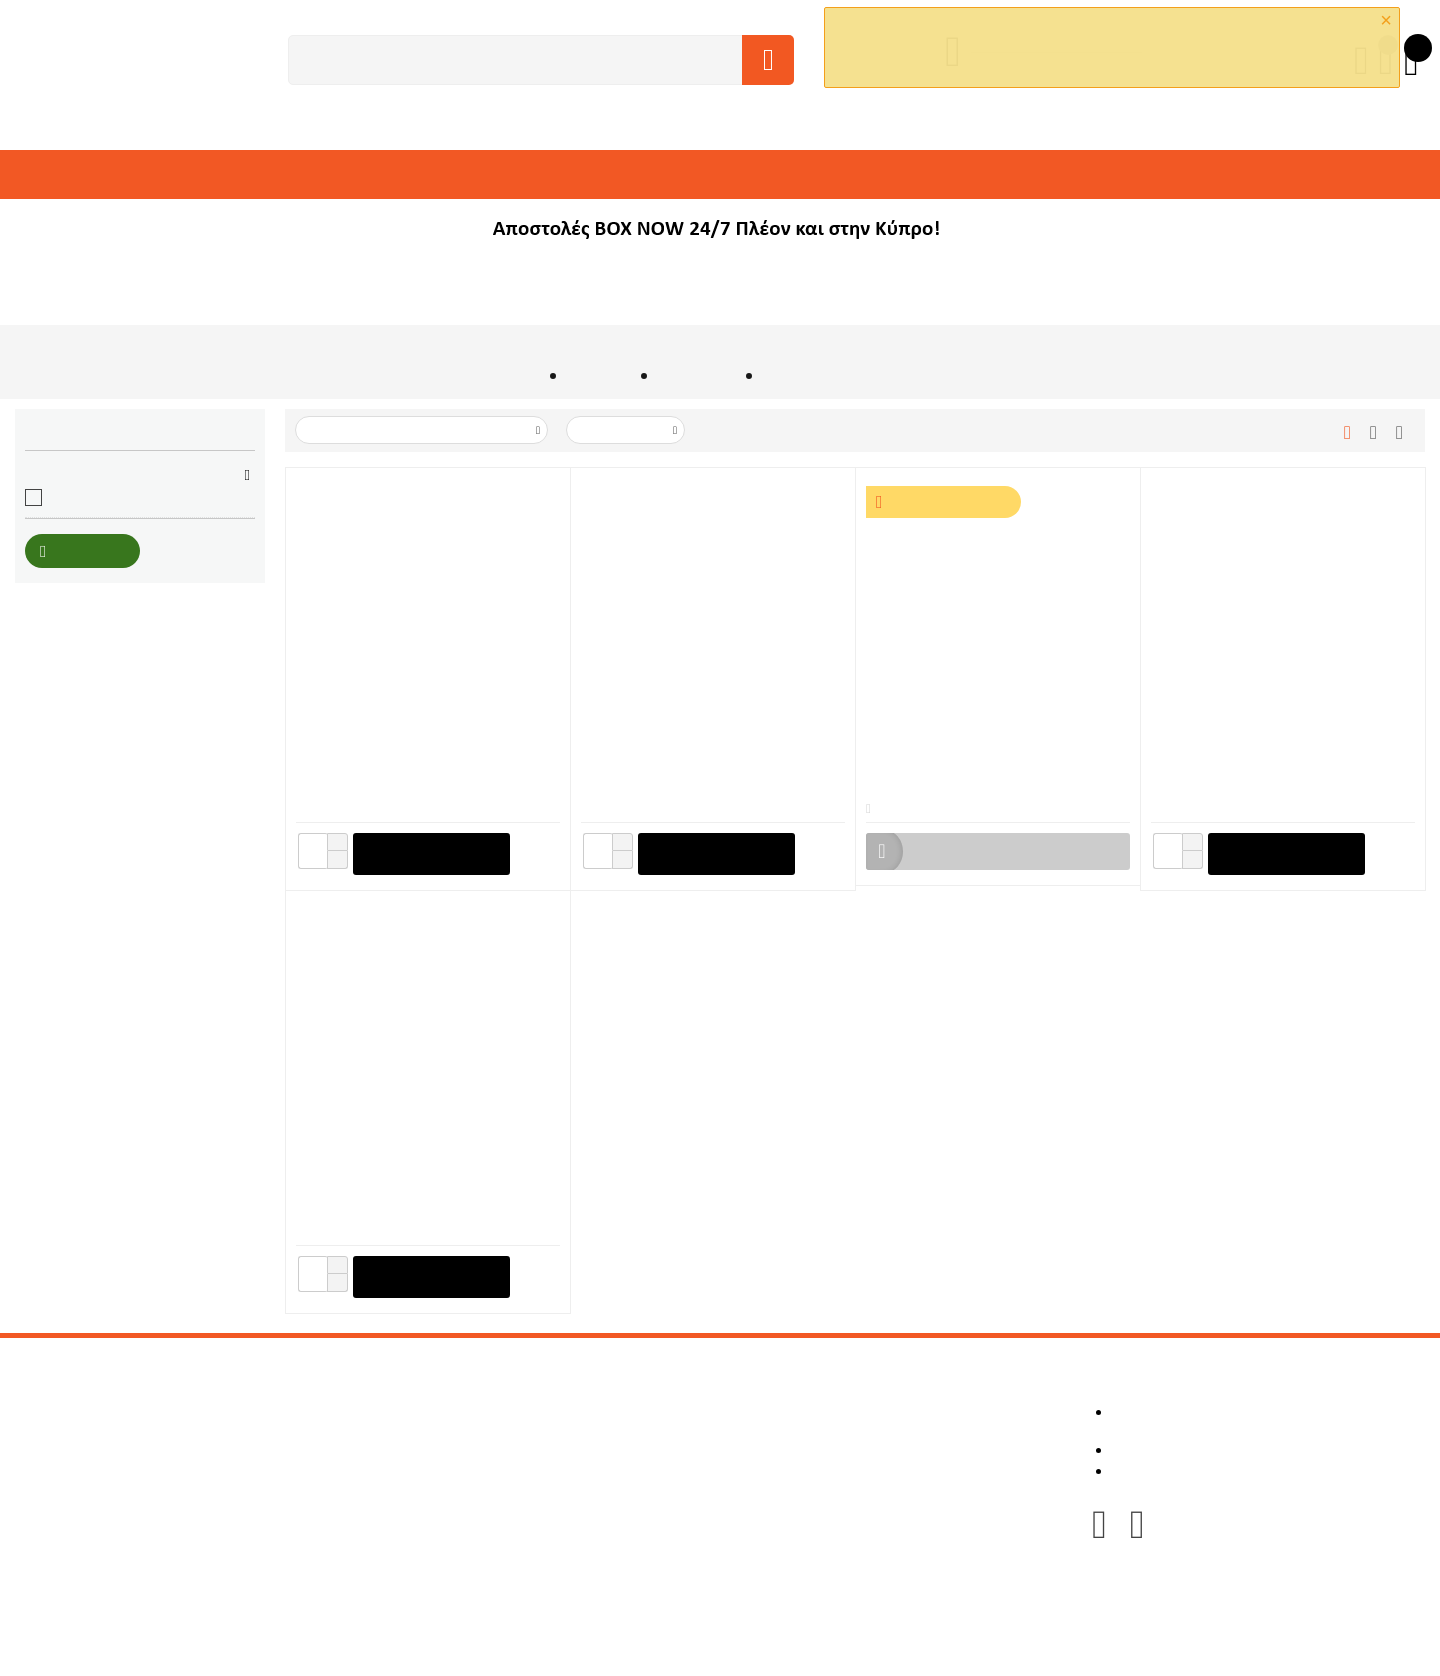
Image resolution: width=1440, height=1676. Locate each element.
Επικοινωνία (594, 1503)
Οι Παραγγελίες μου (887, 1431)
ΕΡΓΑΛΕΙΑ (59, 175)
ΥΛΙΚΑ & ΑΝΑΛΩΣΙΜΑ (386, 175)
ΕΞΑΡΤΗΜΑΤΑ (260, 175)
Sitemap (581, 1521)
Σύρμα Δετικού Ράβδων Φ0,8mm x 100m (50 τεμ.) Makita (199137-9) (1277, 746)
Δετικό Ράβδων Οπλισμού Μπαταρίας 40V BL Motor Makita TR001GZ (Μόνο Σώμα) (701, 746)
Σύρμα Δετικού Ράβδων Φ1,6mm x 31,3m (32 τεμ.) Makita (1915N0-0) (424, 1169)
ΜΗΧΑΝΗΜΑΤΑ (153, 175)
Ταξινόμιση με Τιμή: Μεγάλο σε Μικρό (423, 432)
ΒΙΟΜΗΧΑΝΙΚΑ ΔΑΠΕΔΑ (675, 175)
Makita (69, 502)
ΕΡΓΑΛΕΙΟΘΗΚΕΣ (1242, 175)
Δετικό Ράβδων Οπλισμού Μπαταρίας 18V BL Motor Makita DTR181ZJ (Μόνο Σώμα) (419, 746)
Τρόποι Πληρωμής (613, 1485)
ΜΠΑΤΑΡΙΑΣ (696, 378)
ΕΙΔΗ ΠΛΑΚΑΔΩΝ (821, 175)
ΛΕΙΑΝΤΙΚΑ (1005, 175)
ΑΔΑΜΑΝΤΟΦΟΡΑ (525, 175)
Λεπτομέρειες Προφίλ (892, 1413)
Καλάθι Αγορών (873, 1449)
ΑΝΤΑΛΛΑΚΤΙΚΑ (79, 225)
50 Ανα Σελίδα (627, 432)
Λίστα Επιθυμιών (877, 1467)
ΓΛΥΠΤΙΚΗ (923, 175)
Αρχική (518, 378)
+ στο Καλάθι (430, 855)
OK (1043, 66)
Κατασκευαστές (604, 1431)
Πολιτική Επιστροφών (626, 1449)
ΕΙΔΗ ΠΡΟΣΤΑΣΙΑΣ (1113, 175)
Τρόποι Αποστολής (615, 1467)
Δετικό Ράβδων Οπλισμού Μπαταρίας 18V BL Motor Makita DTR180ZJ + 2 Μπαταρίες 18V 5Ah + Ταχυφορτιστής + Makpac (990, 746)
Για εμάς (581, 1413)
